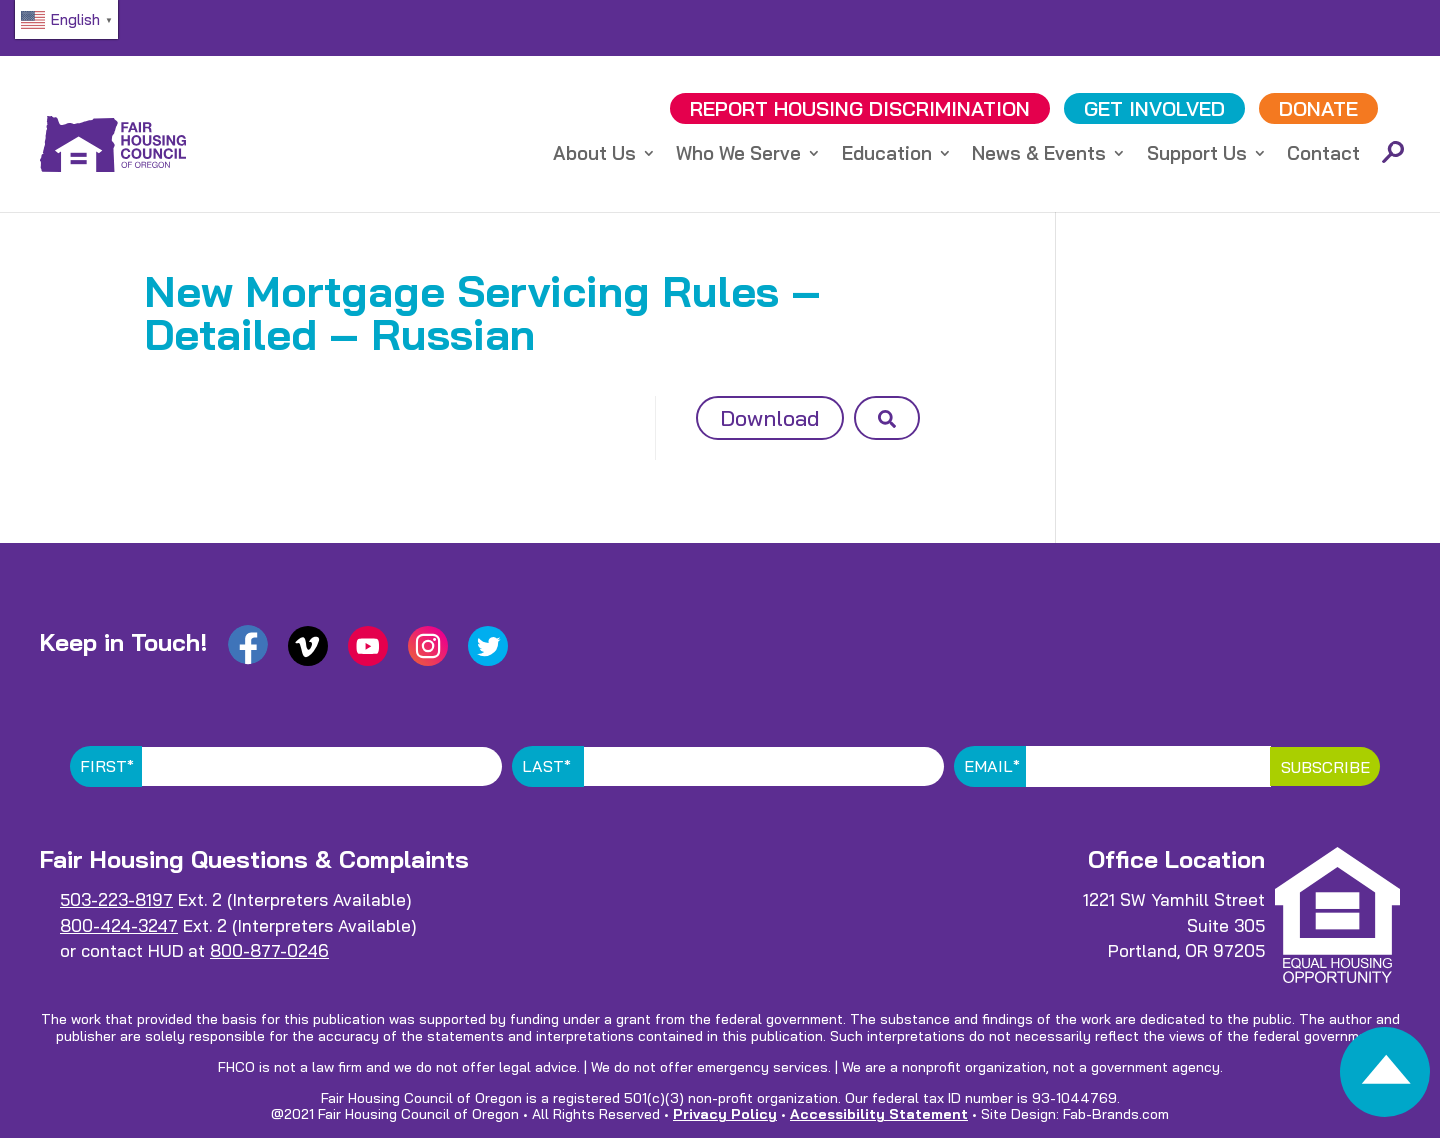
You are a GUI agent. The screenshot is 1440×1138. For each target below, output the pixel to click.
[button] (887, 418)
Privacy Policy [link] (725, 1114)
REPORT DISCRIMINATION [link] (860, 108)
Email (992, 766)
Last (546, 766)
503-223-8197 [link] (116, 899)
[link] (1385, 1077)
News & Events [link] (1039, 155)
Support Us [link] (1197, 155)
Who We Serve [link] (738, 155)
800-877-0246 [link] (269, 950)
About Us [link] (594, 155)
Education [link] (887, 155)
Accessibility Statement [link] (879, 1114)
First (107, 766)
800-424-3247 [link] (119, 925)
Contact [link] (1323, 155)
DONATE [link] (1318, 108)
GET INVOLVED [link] (1154, 108)
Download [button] (770, 418)
